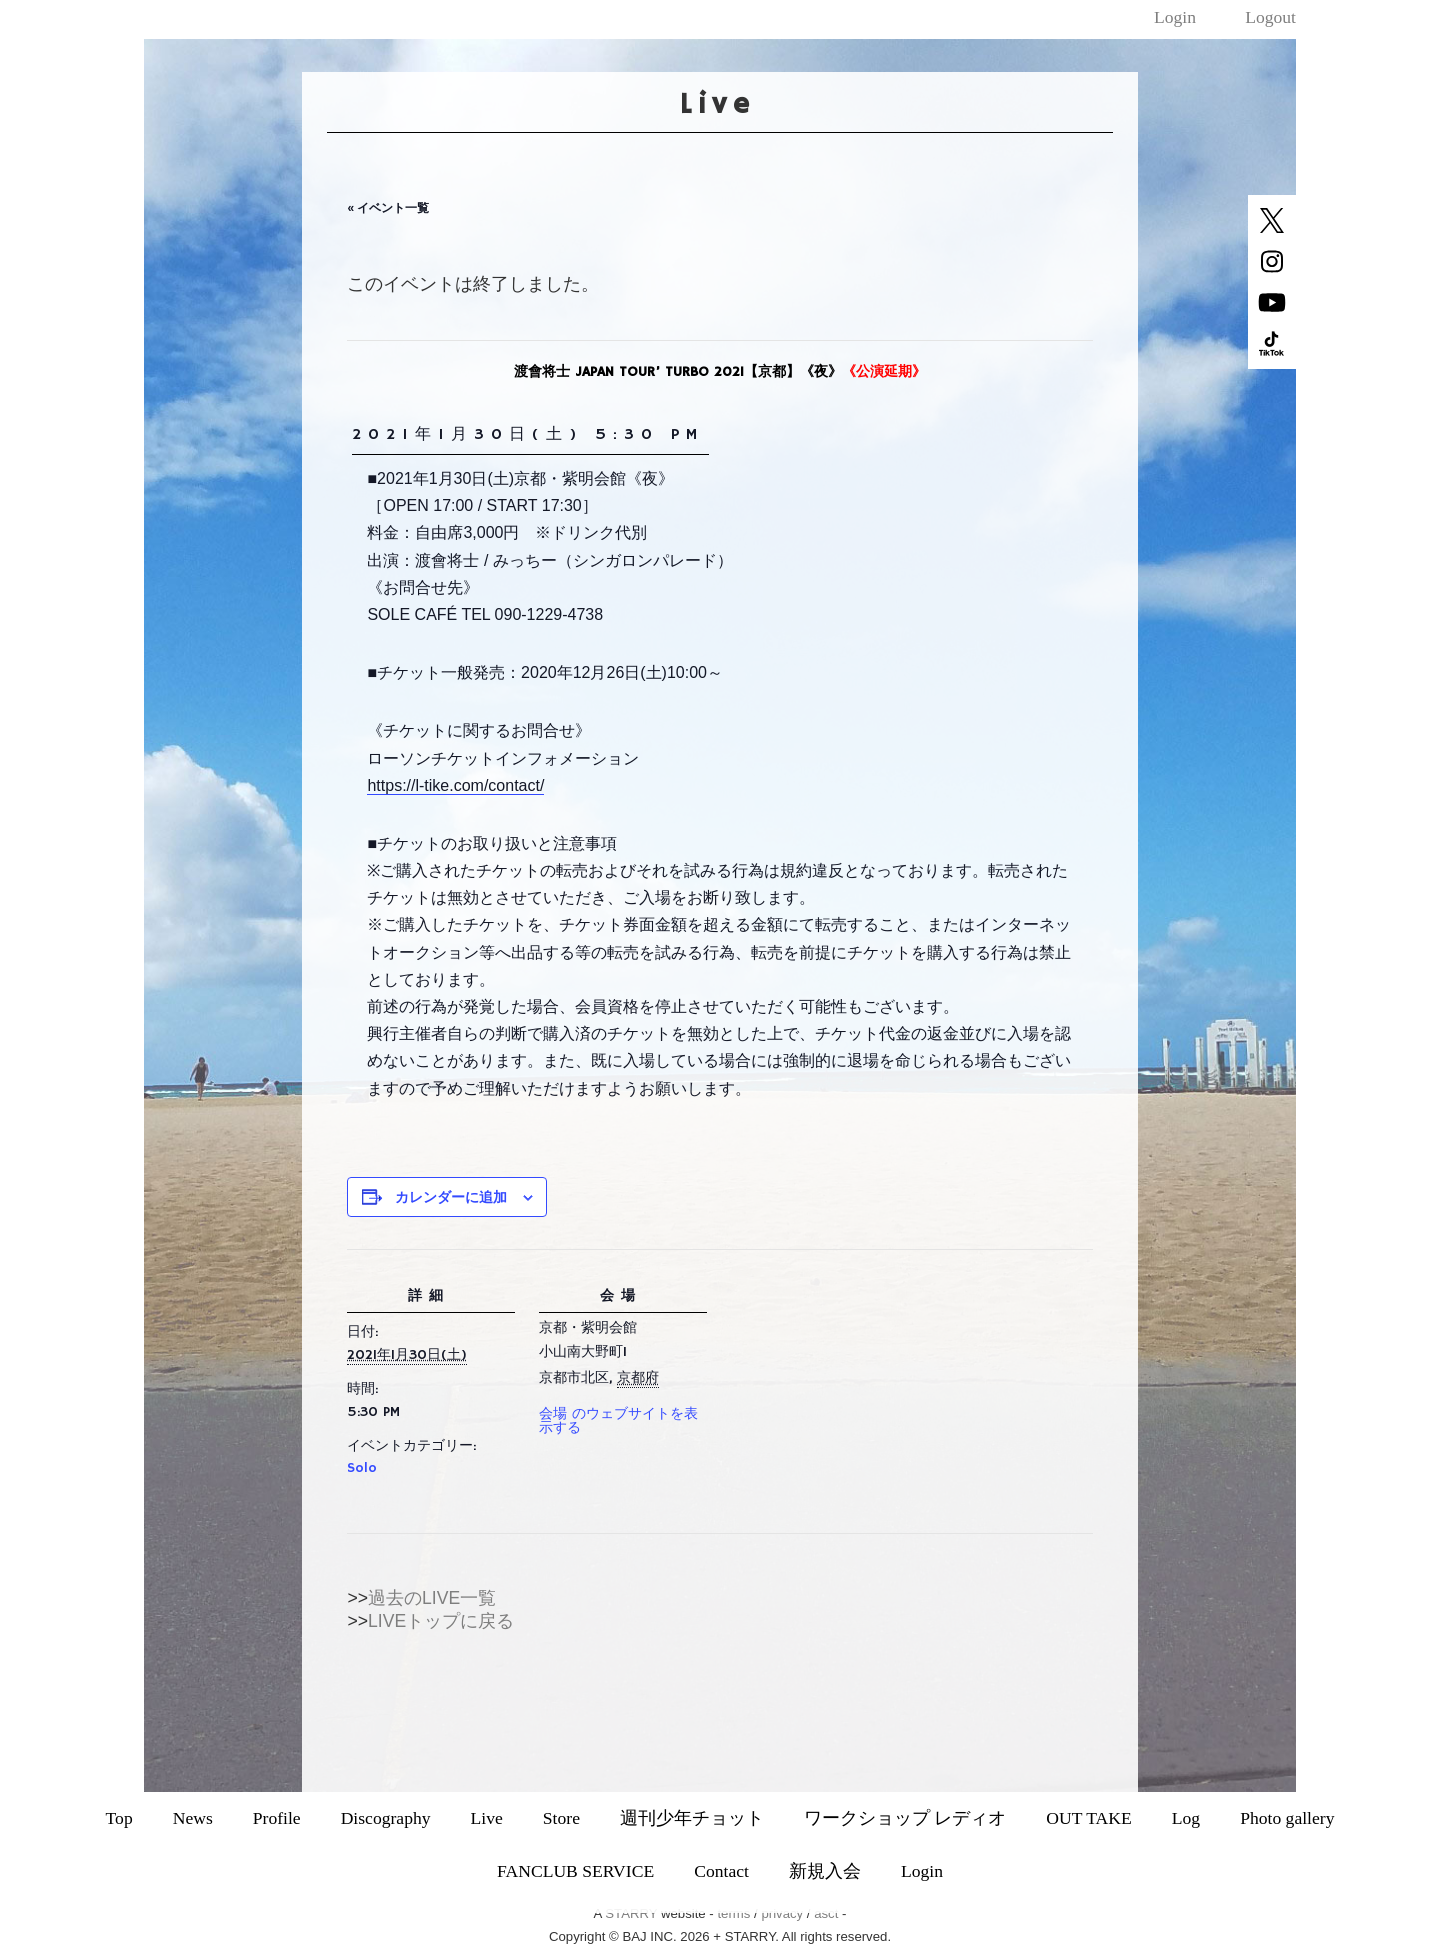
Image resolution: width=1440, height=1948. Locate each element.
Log (1186, 1818)
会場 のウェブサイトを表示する (618, 1421)
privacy (782, 1913)
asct (826, 1913)
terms (733, 1913)
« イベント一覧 (388, 208)
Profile (277, 1818)
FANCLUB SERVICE (575, 1871)
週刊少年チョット (692, 1818)
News (193, 1818)
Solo (362, 1468)
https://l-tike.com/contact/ (455, 785)
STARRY (631, 1913)
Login (1175, 17)
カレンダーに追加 (451, 1197)
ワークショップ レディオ (905, 1818)
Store (561, 1818)
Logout (1270, 17)
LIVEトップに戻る (441, 1621)
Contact (721, 1871)
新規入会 (825, 1871)
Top (119, 1818)
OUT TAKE (1088, 1818)
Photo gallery (1287, 1818)
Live (487, 1818)
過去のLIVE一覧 (432, 1598)
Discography (386, 1818)
